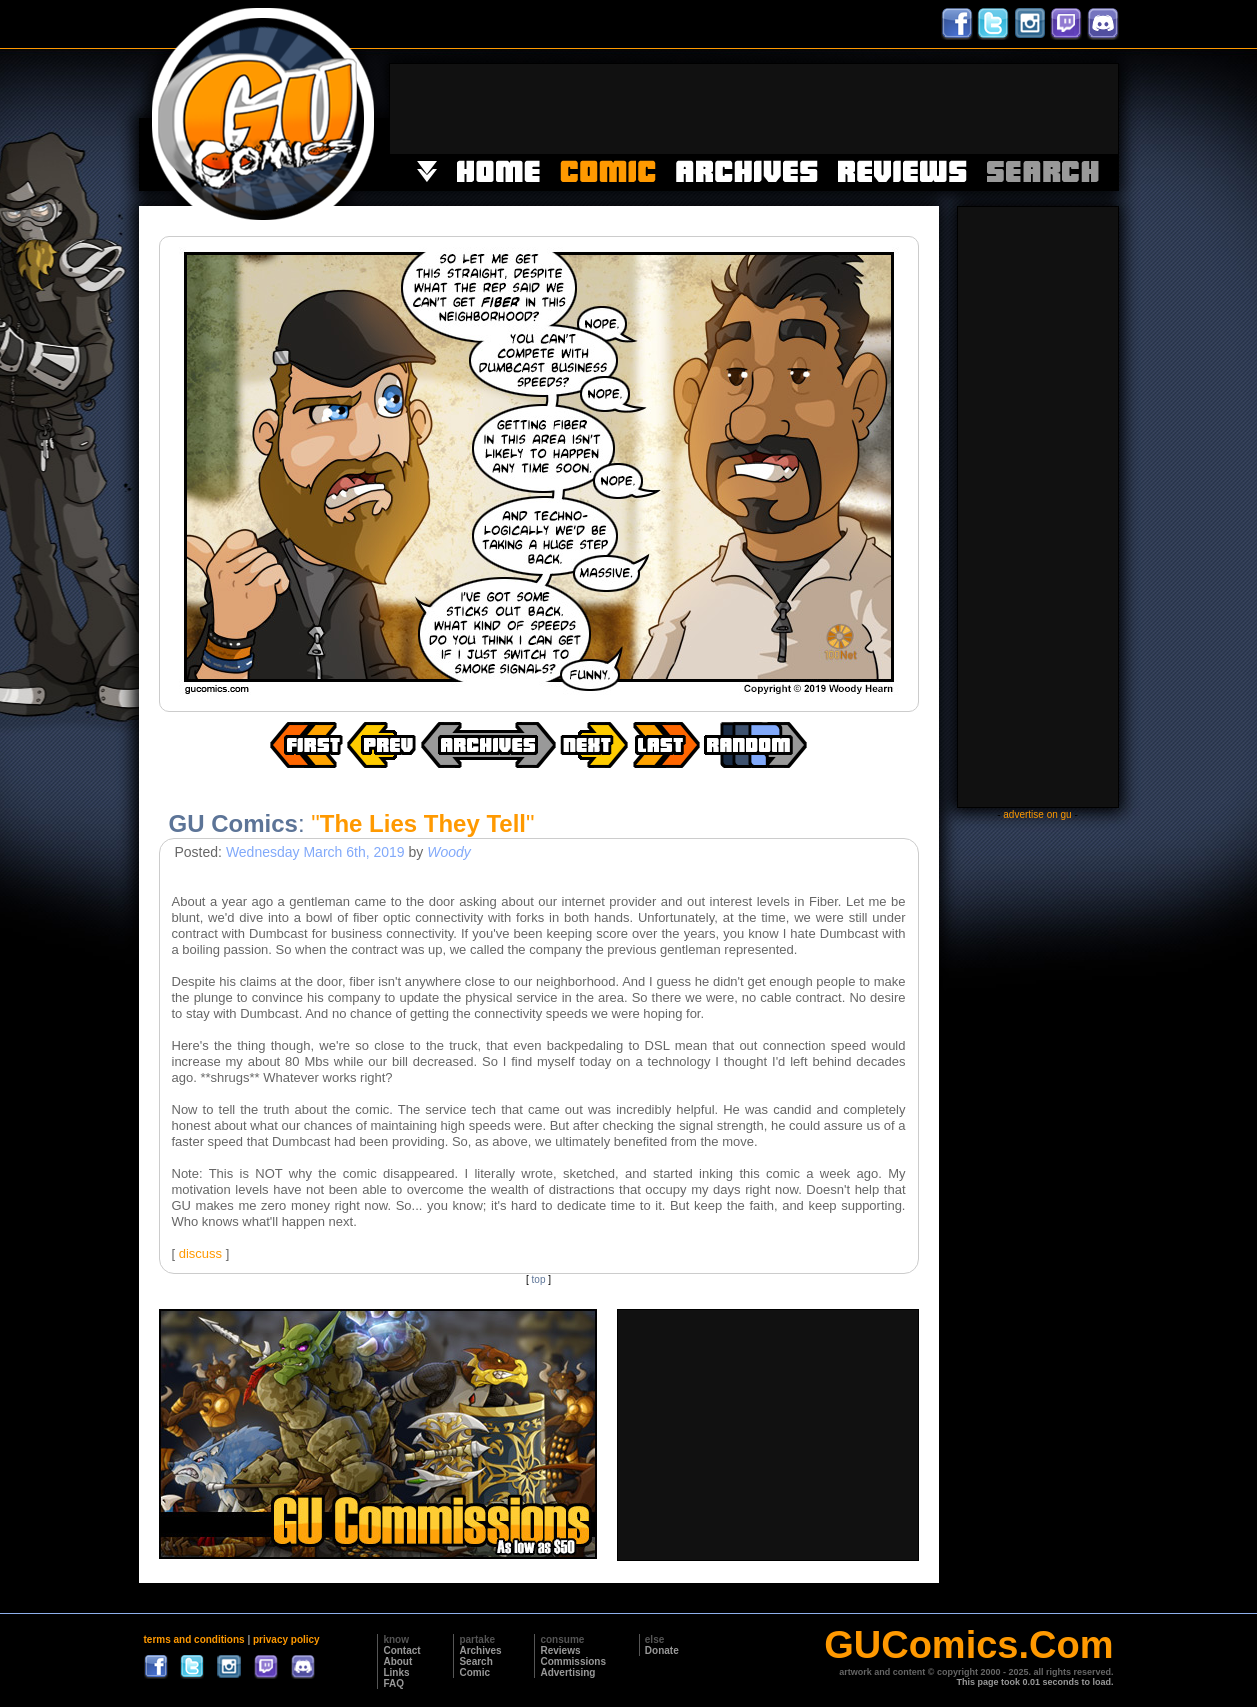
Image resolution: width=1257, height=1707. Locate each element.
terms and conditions (194, 1639)
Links (396, 1672)
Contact (401, 1650)
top (539, 1279)
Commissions (573, 1661)
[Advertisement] (754, 109)
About (397, 1661)
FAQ (393, 1683)
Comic (474, 1672)
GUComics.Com (968, 1645)
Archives (480, 1650)
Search (475, 1661)
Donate (662, 1650)
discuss (200, 1253)
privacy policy (286, 1639)
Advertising (567, 1672)
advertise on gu (1037, 814)
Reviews (560, 1650)
